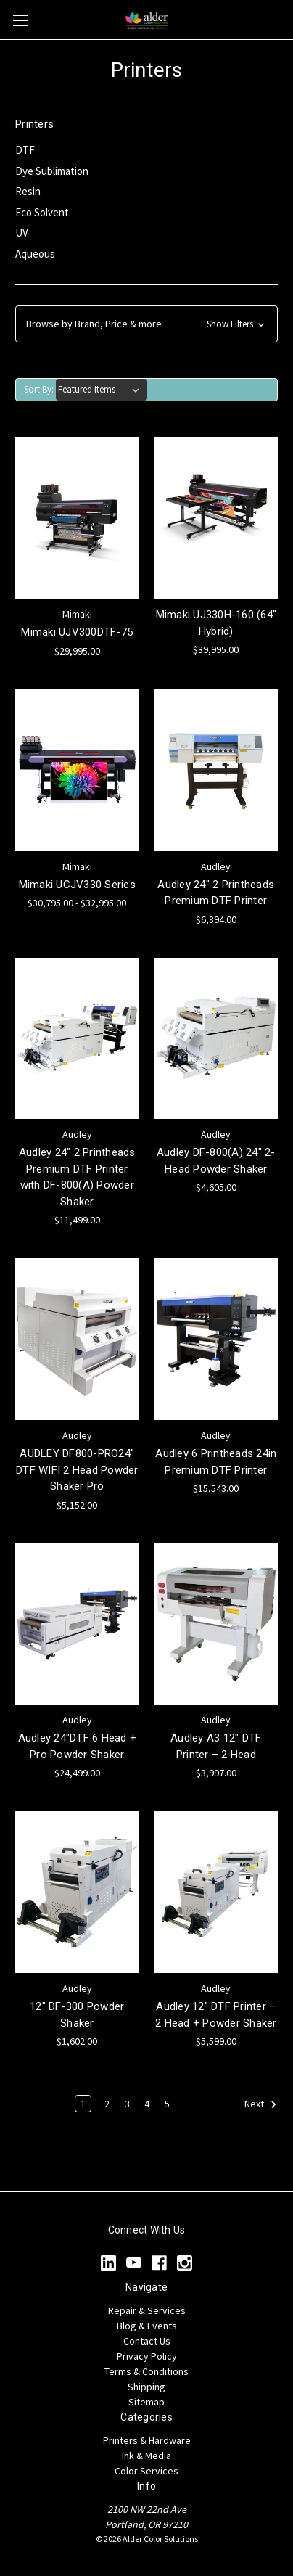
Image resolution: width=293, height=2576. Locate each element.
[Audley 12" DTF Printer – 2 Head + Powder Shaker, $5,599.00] (216, 1892)
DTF (25, 150)
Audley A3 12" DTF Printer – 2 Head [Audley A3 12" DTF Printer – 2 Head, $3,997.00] (215, 1746)
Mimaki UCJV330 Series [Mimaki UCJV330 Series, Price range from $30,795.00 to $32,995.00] (77, 884)
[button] (146, 323)
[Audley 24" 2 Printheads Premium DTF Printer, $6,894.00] (216, 770)
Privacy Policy (147, 2356)
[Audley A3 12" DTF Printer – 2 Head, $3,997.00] (216, 1624)
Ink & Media (146, 2455)
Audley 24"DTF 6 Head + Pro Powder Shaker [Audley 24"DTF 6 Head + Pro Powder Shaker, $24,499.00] (77, 1746)
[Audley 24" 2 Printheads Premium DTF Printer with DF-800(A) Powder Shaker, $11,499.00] (77, 1038)
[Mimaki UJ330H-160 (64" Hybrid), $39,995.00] (216, 517)
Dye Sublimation (51, 171)
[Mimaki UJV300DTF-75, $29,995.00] (77, 517)
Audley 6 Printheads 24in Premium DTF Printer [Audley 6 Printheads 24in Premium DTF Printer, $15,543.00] (215, 1462)
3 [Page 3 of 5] (127, 2103)
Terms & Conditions (146, 2371)
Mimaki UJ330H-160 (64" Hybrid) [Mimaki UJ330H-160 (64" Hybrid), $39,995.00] (216, 623)
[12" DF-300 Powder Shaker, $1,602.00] (77, 1892)
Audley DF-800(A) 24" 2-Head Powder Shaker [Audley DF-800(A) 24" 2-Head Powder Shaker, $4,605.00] (216, 1161)
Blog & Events (147, 2325)
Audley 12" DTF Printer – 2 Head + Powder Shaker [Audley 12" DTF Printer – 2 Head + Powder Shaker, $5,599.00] (216, 2015)
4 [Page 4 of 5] (146, 2103)
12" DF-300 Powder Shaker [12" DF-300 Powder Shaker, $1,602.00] (77, 2015)
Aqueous (35, 254)
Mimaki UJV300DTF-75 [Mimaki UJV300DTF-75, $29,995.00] (77, 632)
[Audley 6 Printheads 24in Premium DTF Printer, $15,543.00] (216, 1339)
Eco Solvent (42, 212)
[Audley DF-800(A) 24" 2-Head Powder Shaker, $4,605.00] (216, 1038)
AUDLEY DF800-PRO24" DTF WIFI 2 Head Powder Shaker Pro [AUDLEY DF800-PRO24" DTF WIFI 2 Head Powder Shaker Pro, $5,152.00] (77, 1470)
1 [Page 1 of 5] (83, 2103)
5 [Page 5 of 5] (167, 2103)
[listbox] (101, 390)
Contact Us (146, 2340)
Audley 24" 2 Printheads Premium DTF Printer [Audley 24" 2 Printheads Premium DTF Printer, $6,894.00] (215, 893)
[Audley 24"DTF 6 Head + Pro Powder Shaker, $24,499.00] (77, 1624)
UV (21, 232)
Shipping (146, 2386)
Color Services (146, 2470)
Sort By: (39, 389)
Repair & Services (147, 2310)
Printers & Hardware (147, 2440)
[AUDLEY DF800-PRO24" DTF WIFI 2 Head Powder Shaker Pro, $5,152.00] (77, 1339)
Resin (28, 191)
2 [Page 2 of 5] (107, 2103)
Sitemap (146, 2401)
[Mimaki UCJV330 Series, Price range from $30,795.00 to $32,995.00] (77, 770)
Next (260, 2104)
